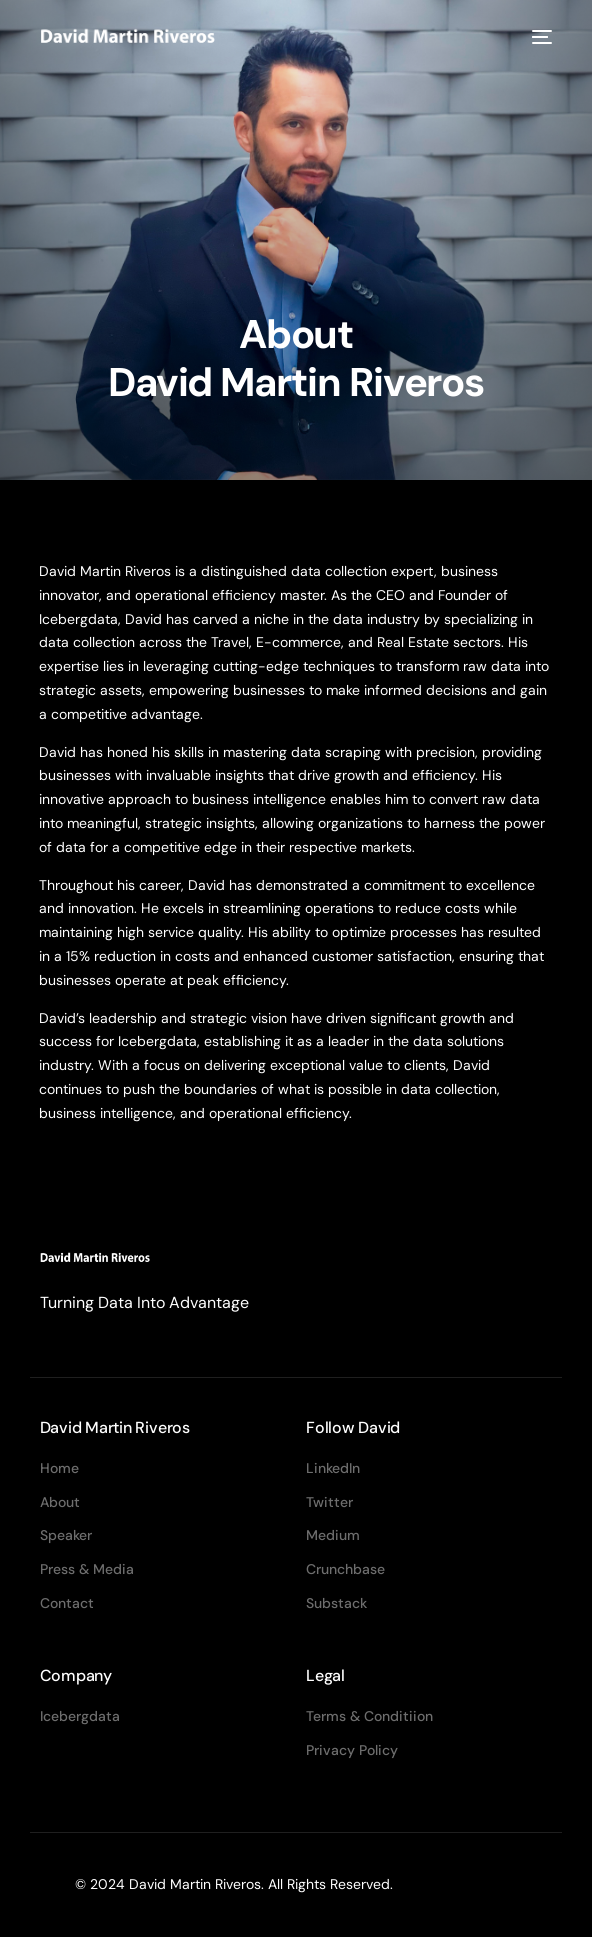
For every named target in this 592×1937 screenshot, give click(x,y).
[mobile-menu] (540, 37)
